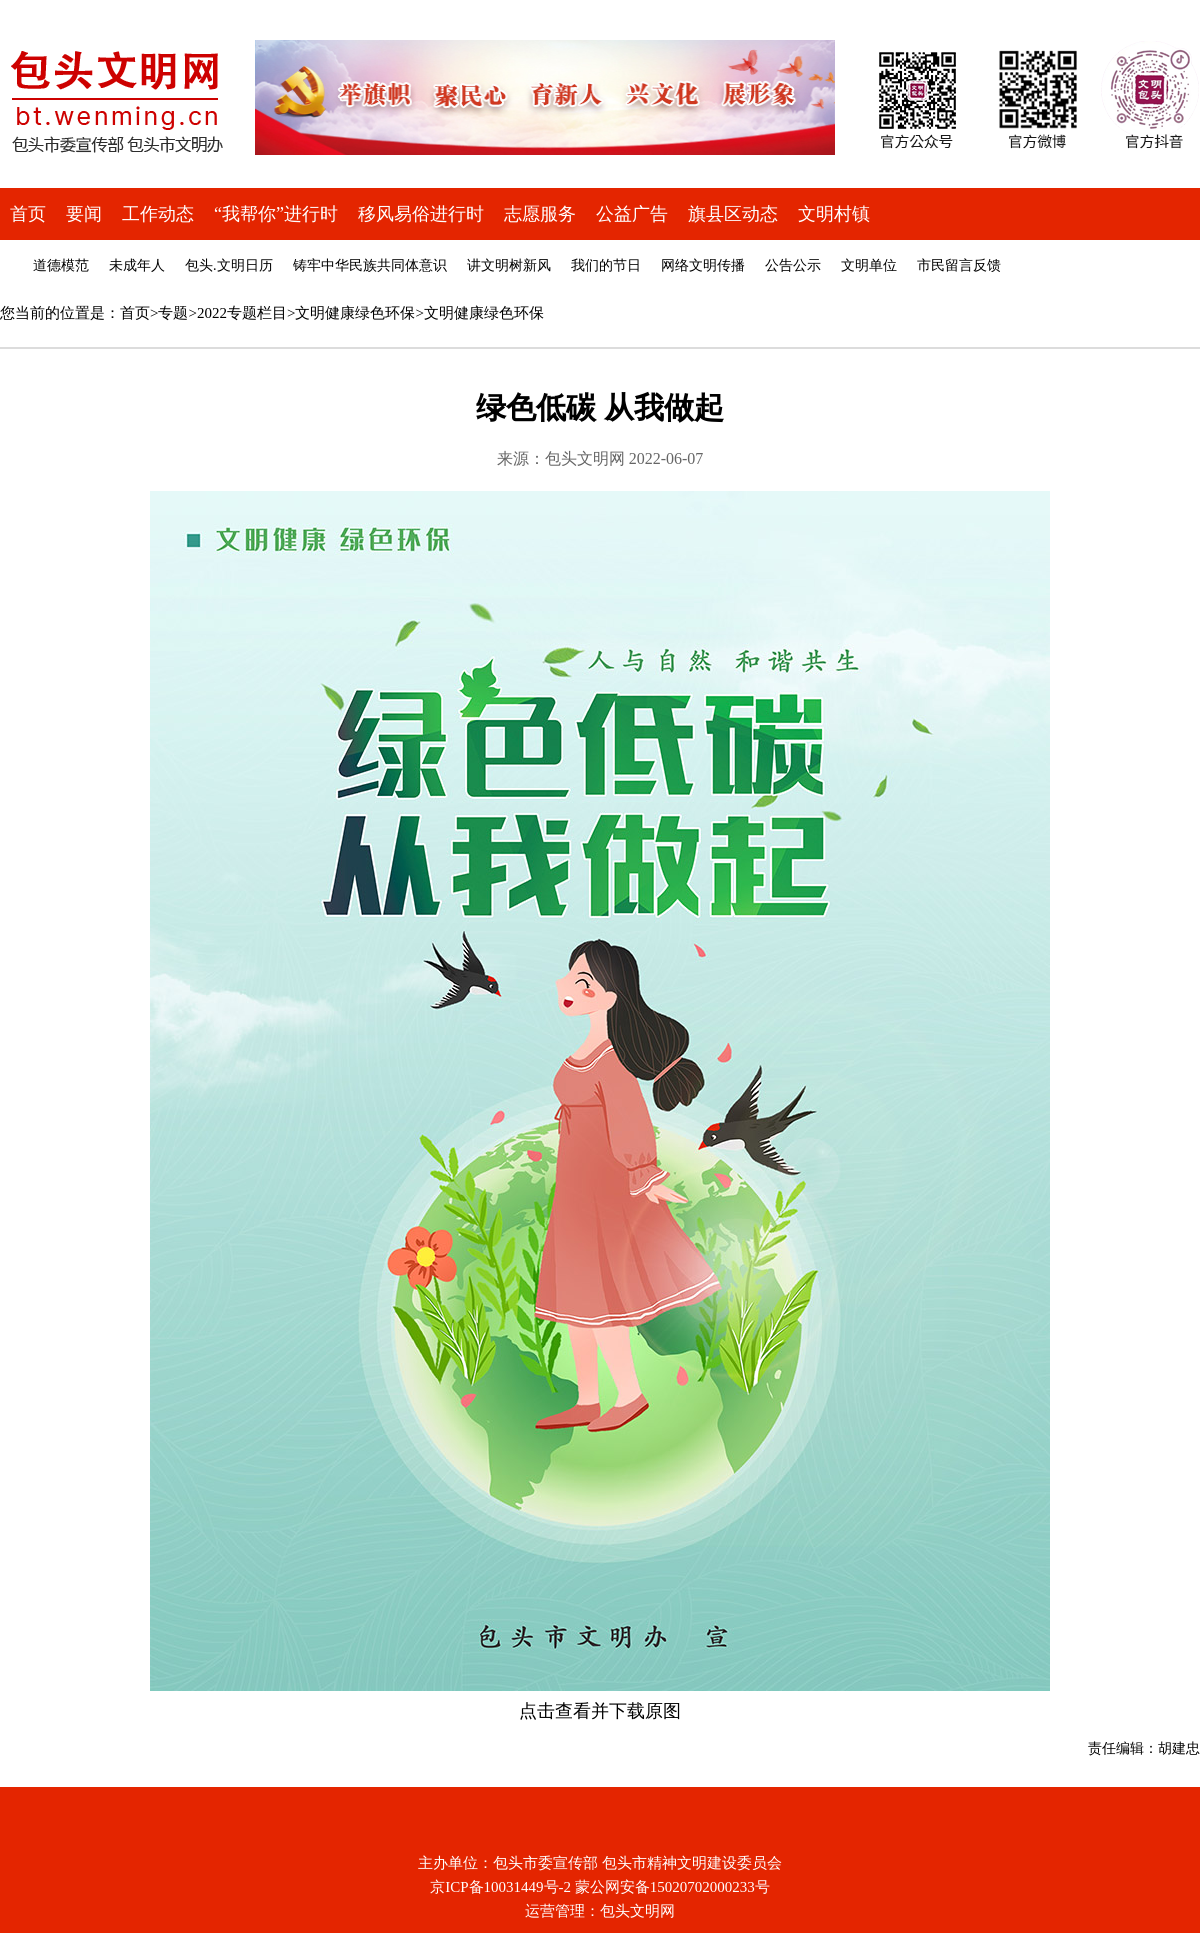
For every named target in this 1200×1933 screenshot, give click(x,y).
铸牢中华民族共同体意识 (370, 265)
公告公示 (793, 265)
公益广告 (632, 214)
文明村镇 (834, 214)
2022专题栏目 (242, 313)
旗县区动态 (733, 214)
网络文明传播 (703, 265)
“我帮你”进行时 (276, 214)
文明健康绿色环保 (355, 313)
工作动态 (158, 214)
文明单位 (869, 265)
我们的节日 (606, 265)
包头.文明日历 (229, 265)
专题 (173, 313)
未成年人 (137, 265)
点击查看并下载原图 (600, 1711)
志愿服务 (540, 214)
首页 (28, 214)
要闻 (84, 214)
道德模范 (61, 265)
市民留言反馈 (959, 265)
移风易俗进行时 (421, 214)
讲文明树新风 (509, 265)
